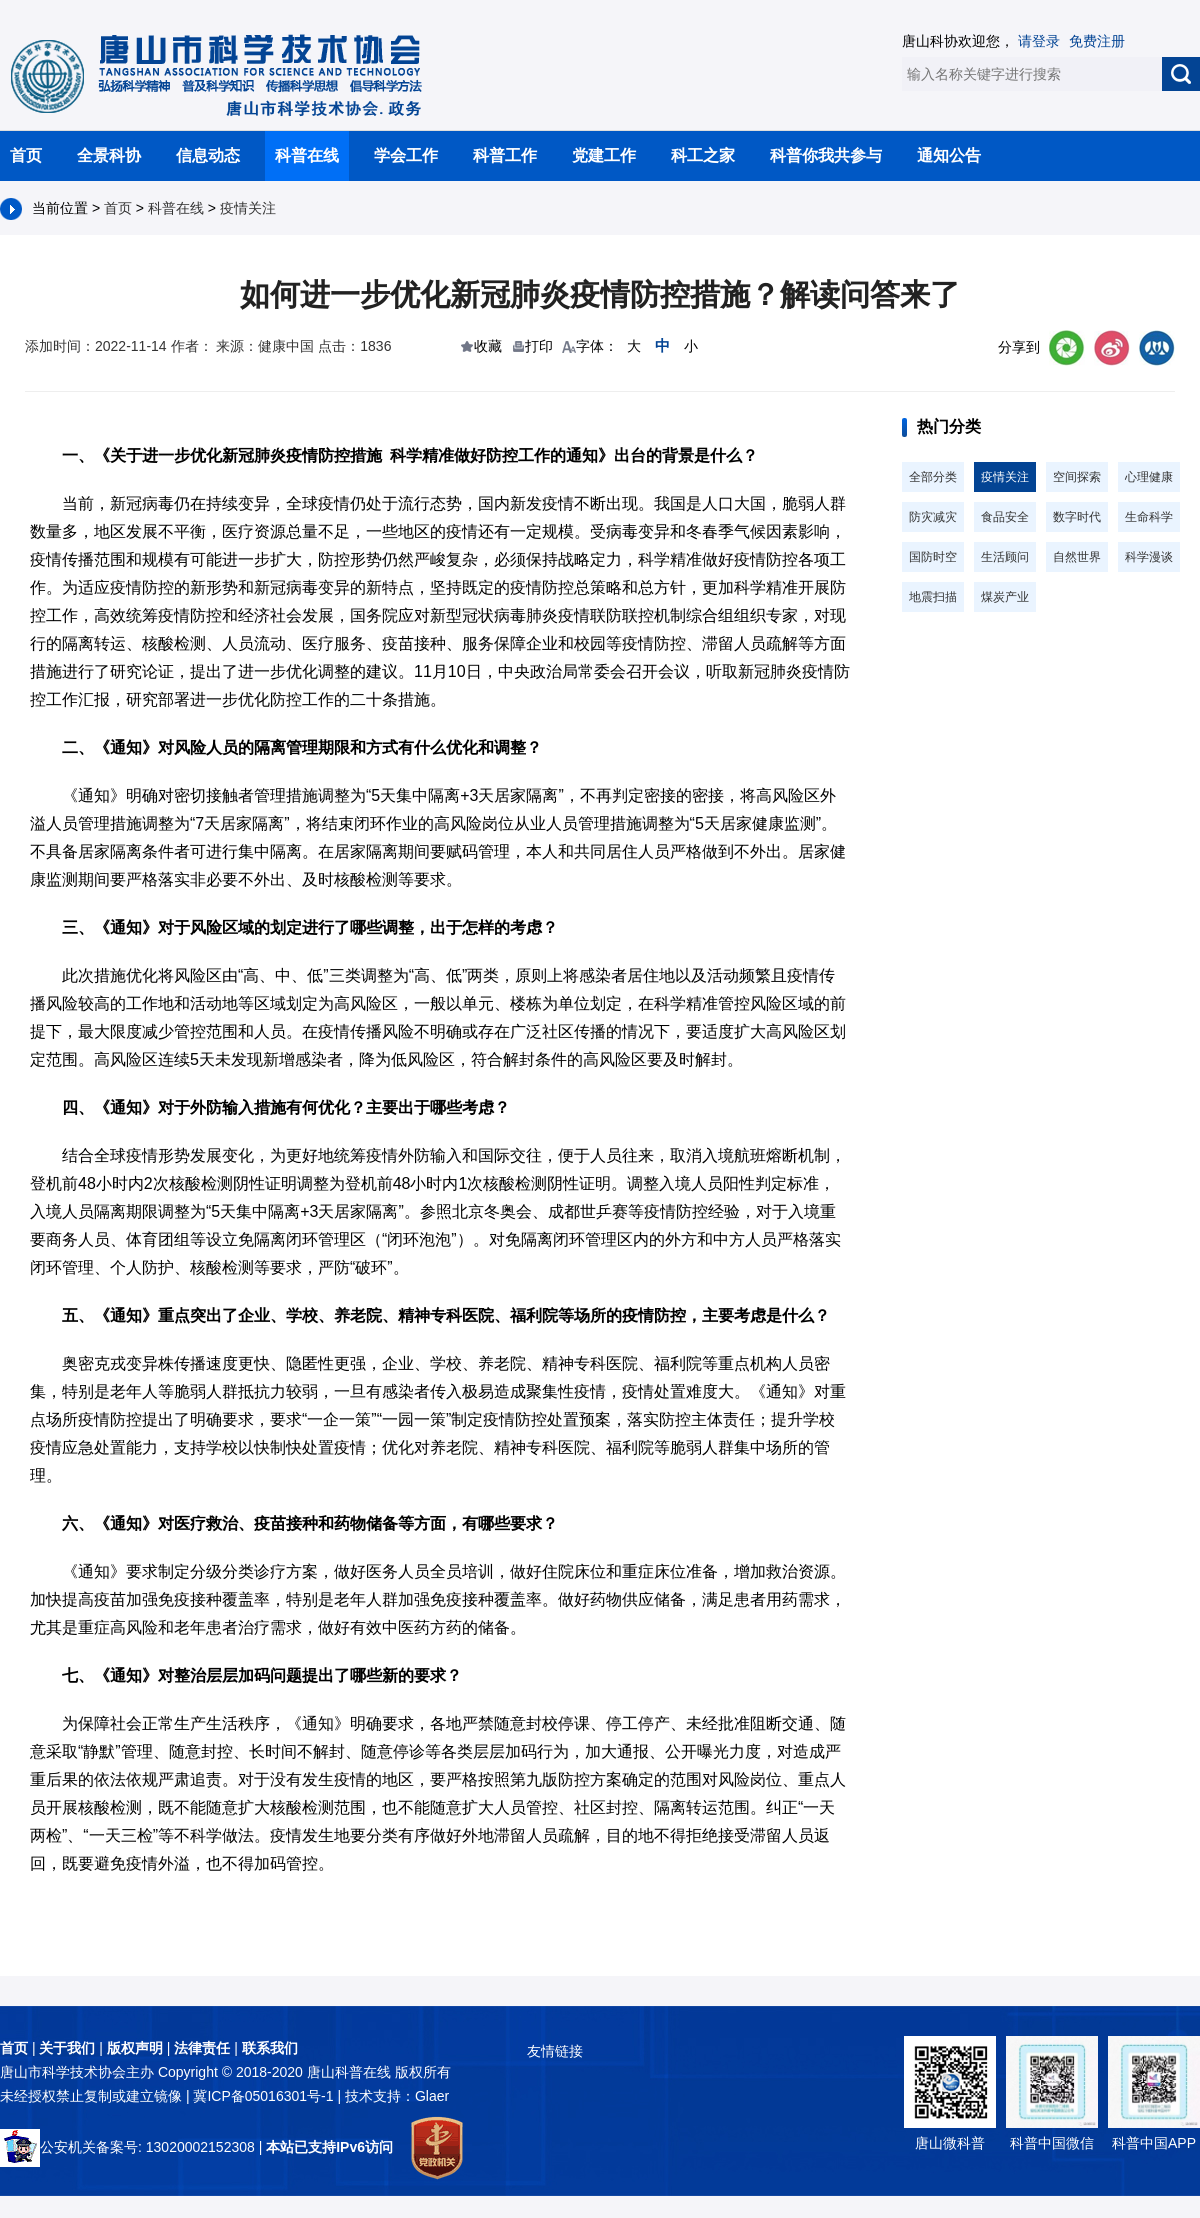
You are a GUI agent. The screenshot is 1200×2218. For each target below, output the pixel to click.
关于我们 (67, 2048)
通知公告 (949, 155)
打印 (539, 346)
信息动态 (208, 155)
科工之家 (703, 155)
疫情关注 (248, 208)
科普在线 (307, 155)
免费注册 (1097, 41)
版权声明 (135, 2048)
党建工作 (604, 155)
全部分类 (933, 477)
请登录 (1039, 41)
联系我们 (270, 2048)
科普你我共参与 (826, 155)
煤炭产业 (1005, 597)
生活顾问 (1005, 557)
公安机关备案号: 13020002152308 (127, 2147)
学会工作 (406, 155)
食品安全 (1005, 517)
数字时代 (1077, 517)
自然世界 (1077, 557)
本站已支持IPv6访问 (329, 2147)
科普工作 (505, 155)
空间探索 (1077, 477)
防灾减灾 (933, 517)
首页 (26, 155)
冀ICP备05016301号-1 (265, 2096)
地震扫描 (933, 597)
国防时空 (933, 557)
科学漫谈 (1149, 557)
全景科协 (109, 155)
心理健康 (1149, 477)
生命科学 (1149, 517)
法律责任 (202, 2048)
